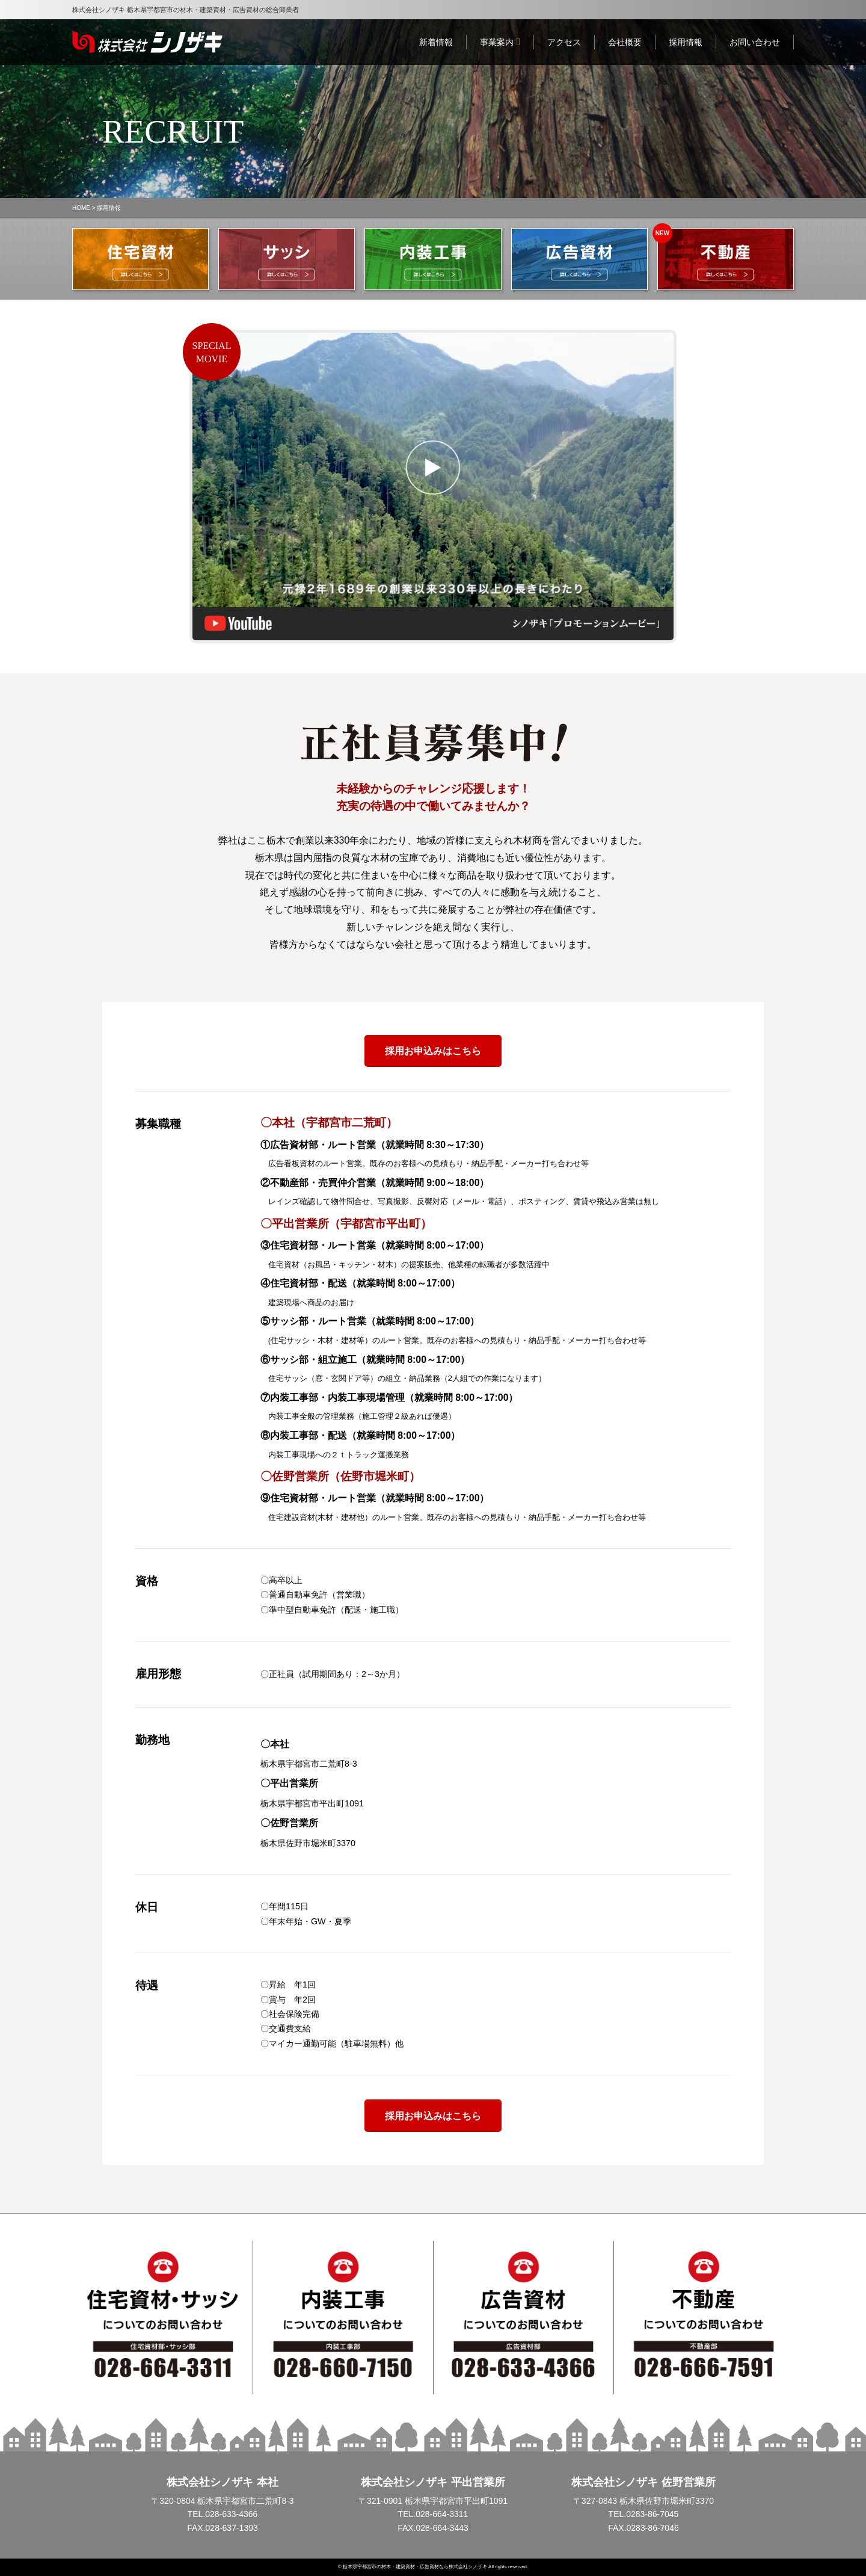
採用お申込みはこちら (433, 1051)
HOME (81, 208)
